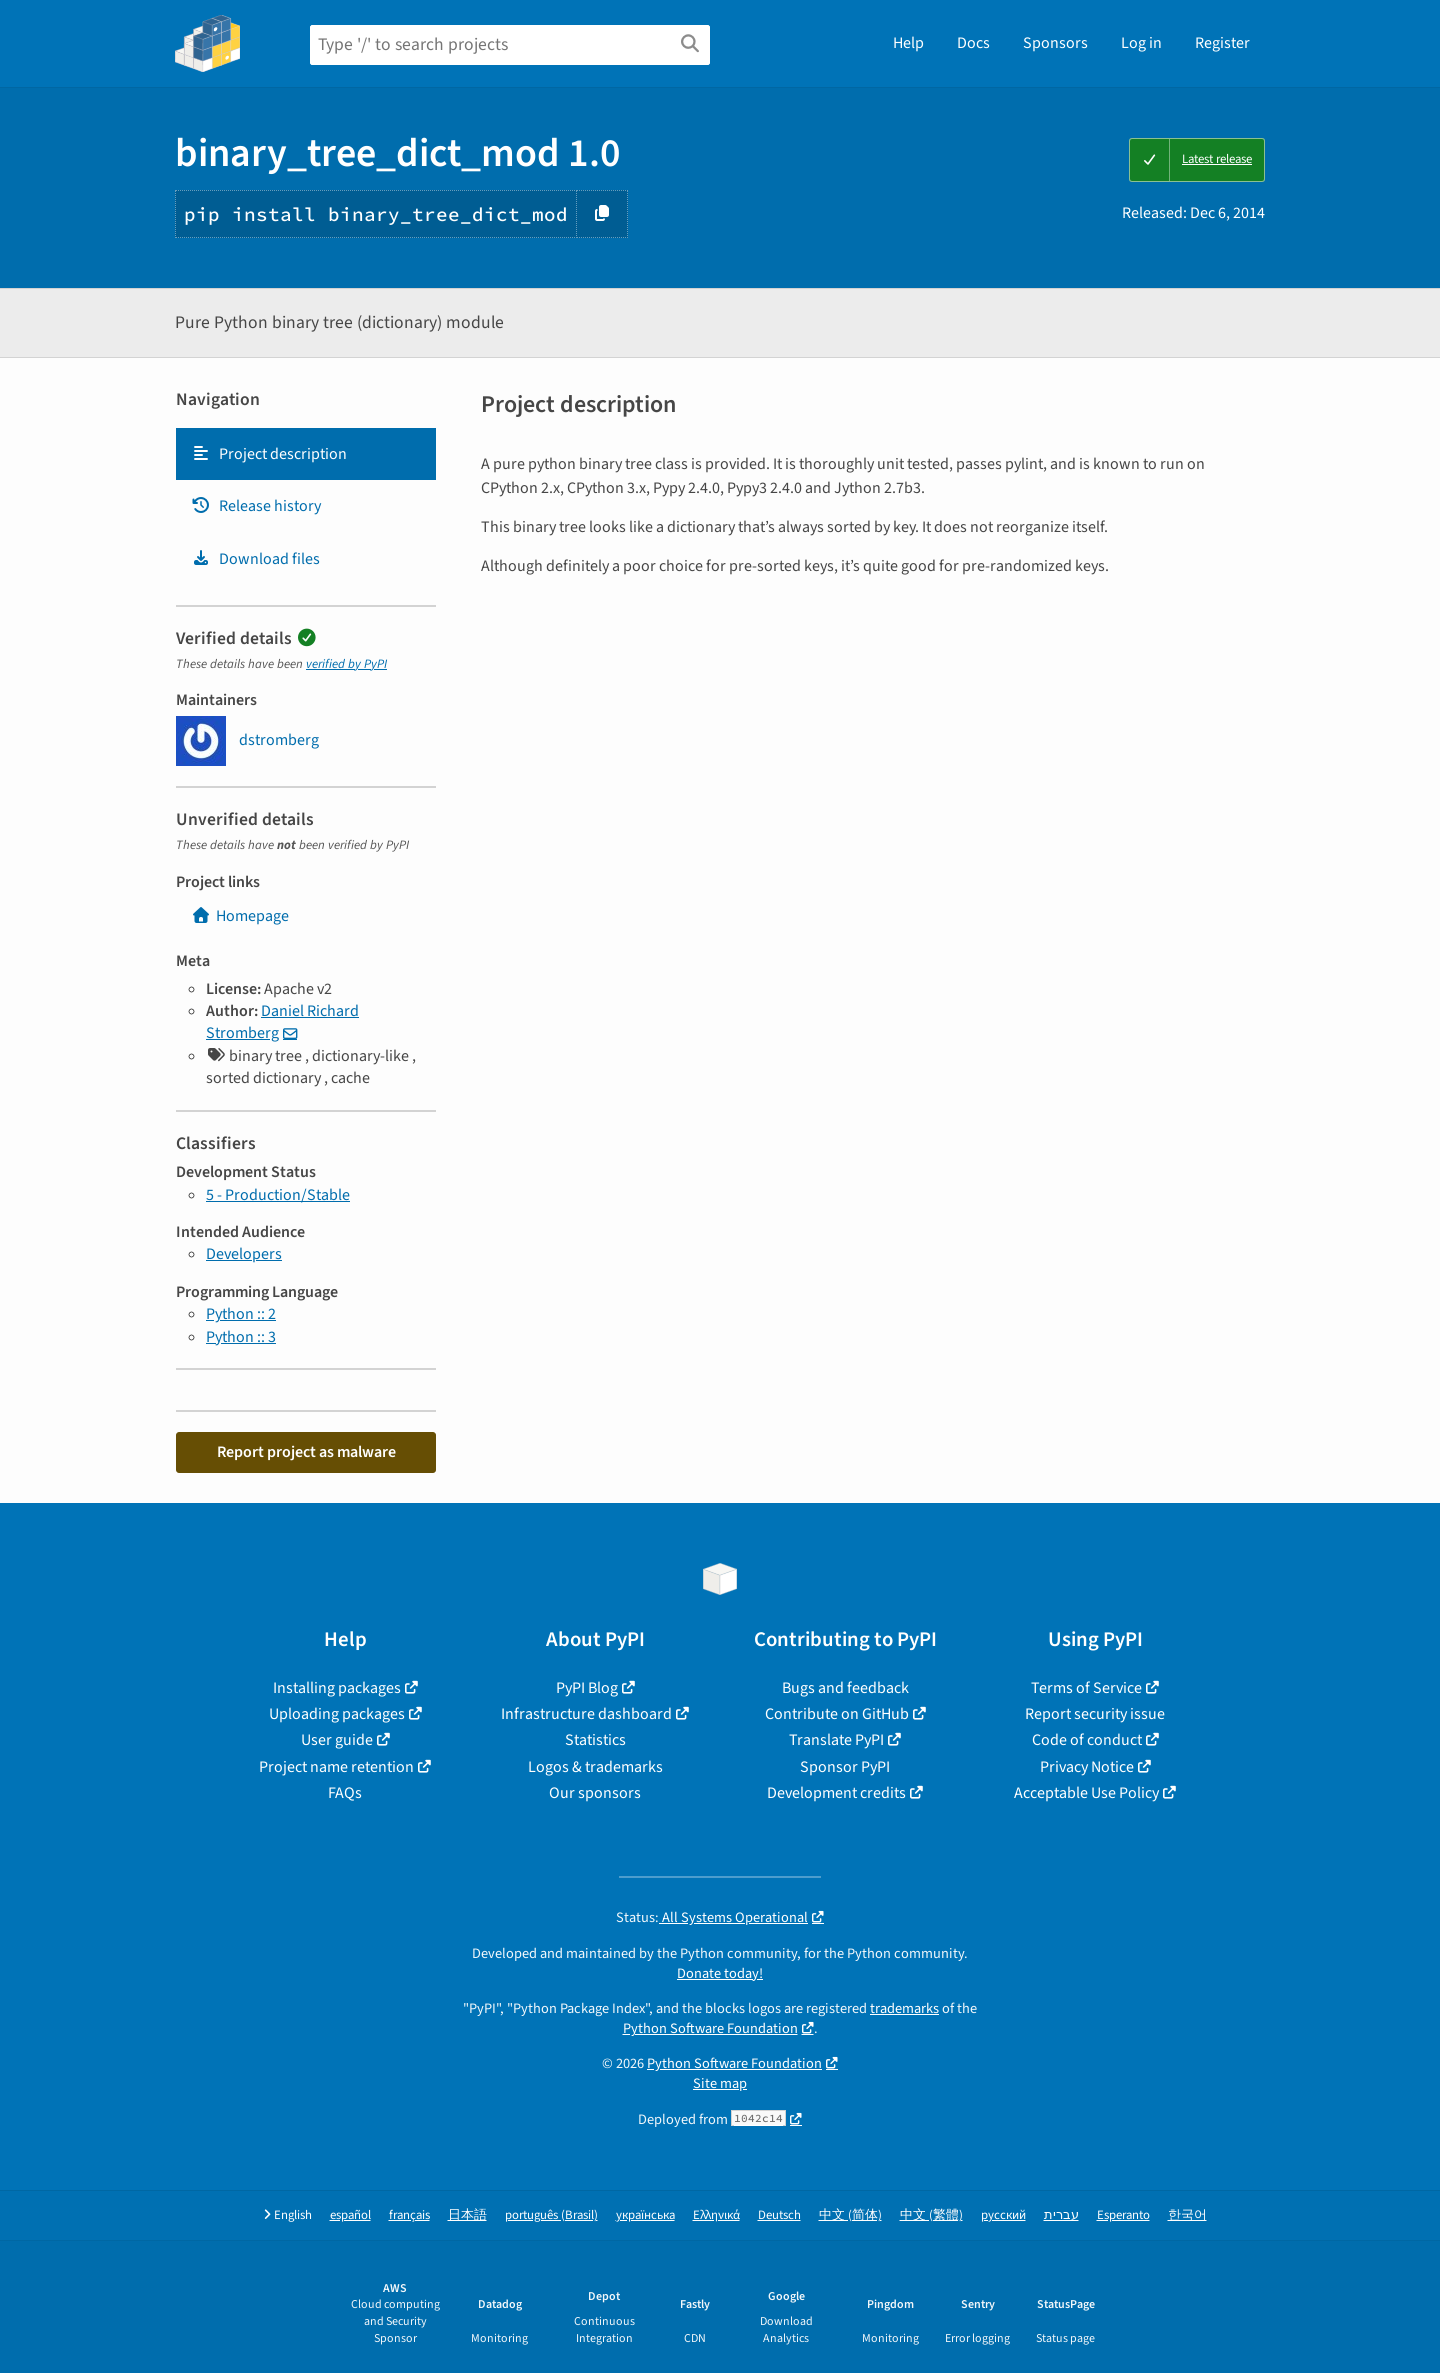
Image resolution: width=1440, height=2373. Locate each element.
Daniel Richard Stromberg (282, 1022)
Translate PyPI (836, 1740)
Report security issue (1095, 1714)
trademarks (904, 2008)
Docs (973, 43)
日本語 (467, 2215)
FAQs (345, 1793)
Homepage (240, 916)
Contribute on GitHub (837, 1714)
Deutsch (779, 2215)
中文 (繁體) (931, 2215)
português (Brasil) (551, 2215)
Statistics (595, 1740)
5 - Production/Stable (278, 1195)
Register (1222, 43)
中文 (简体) (850, 2215)
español (350, 2215)
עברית (1061, 2215)
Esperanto (1123, 2215)
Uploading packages (337, 1714)
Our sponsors (595, 1793)
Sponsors (1055, 43)
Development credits (836, 1793)
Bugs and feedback (845, 1688)
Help (908, 43)
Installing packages (337, 1688)
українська (645, 2215)
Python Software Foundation (710, 2028)
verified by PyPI (346, 664)
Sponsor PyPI (845, 1767)
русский (1003, 2215)
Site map (720, 2083)
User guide (337, 1740)
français (409, 2215)
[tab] (306, 454)
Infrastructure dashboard (586, 1714)
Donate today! (720, 1973)
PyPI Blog (587, 1688)
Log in (1141, 43)
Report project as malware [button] (306, 1452)
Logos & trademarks (595, 1767)
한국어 (1187, 2215)
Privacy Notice (1087, 1767)
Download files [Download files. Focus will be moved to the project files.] (255, 559)
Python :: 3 (241, 1337)
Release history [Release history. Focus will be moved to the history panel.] (256, 506)
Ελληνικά (716, 2215)
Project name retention (336, 1767)
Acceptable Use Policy (1086, 1793)
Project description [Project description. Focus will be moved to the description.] (269, 454)
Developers (244, 1254)
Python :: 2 (241, 1314)
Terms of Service (1086, 1688)
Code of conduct (1087, 1740)
